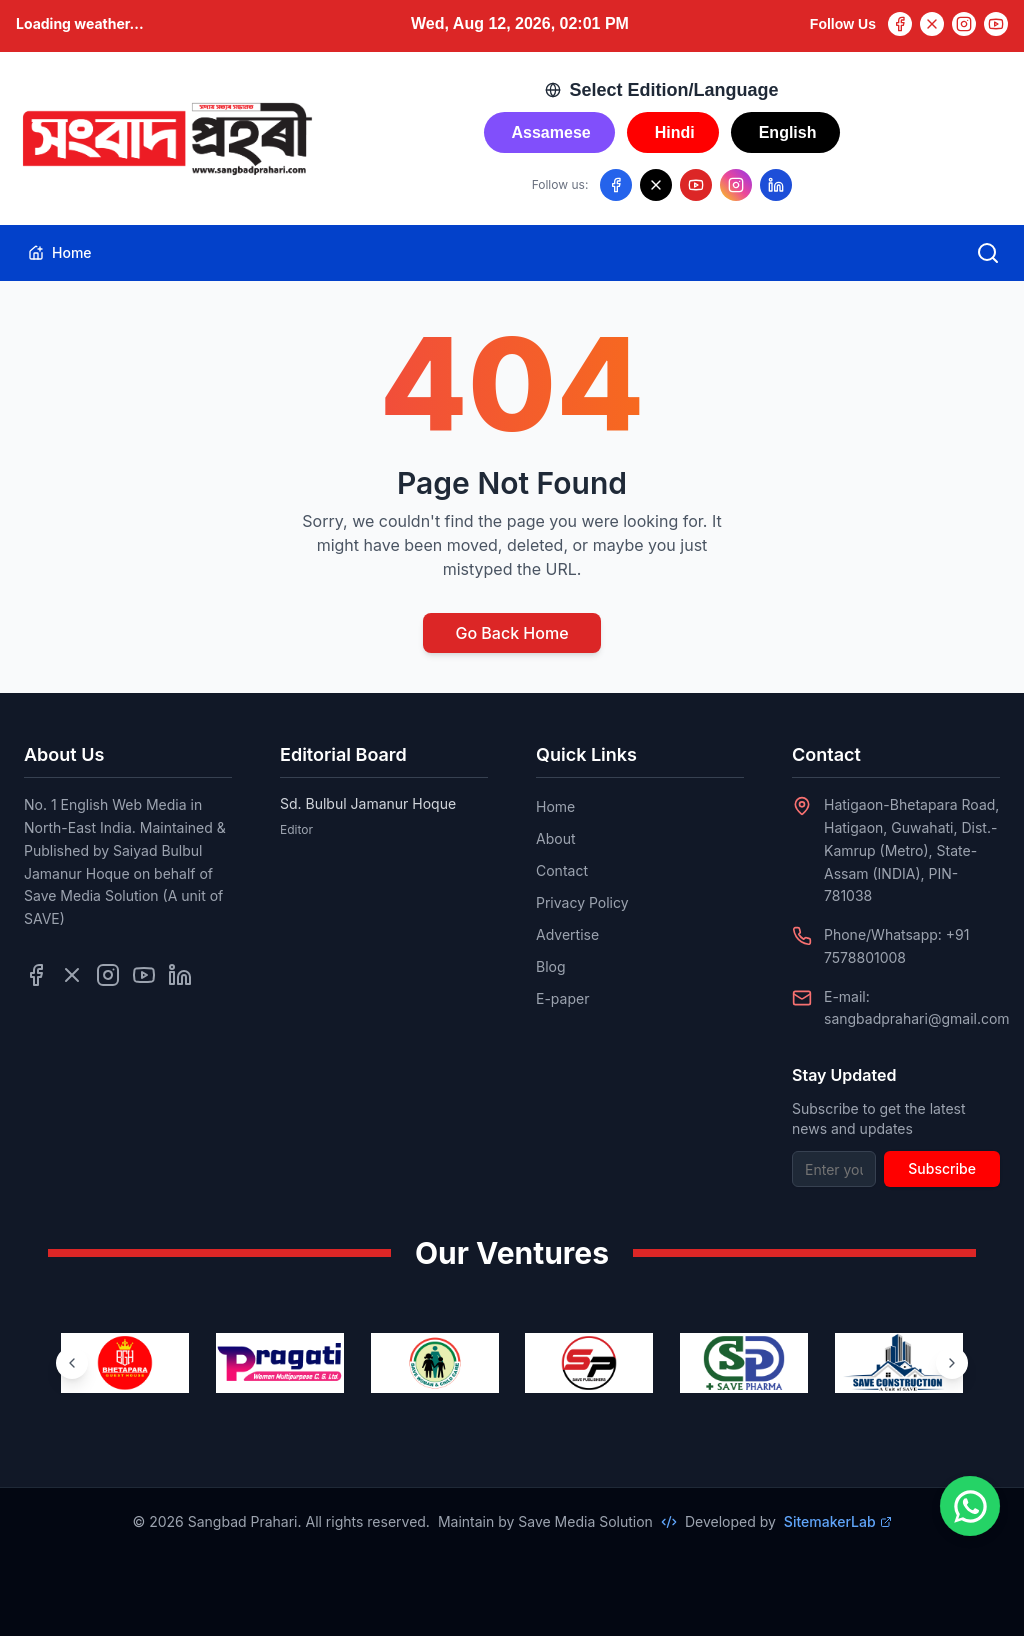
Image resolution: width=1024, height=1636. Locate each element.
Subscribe (942, 1168)
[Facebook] (900, 24)
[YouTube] (996, 24)
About (555, 838)
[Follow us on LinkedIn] (776, 185)
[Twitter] (932, 24)
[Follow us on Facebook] (616, 185)
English (788, 132)
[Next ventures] (952, 1363)
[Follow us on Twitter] (72, 975)
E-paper (562, 998)
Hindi (675, 132)
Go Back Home (511, 633)
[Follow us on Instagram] (736, 185)
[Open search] (988, 253)
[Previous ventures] (72, 1363)
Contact (562, 870)
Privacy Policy (582, 902)
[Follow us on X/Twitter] (656, 185)
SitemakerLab (838, 1521)
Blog (551, 966)
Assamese (551, 132)
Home (60, 252)
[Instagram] (964, 24)
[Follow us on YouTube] (696, 185)
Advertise (567, 934)
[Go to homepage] (166, 139)
